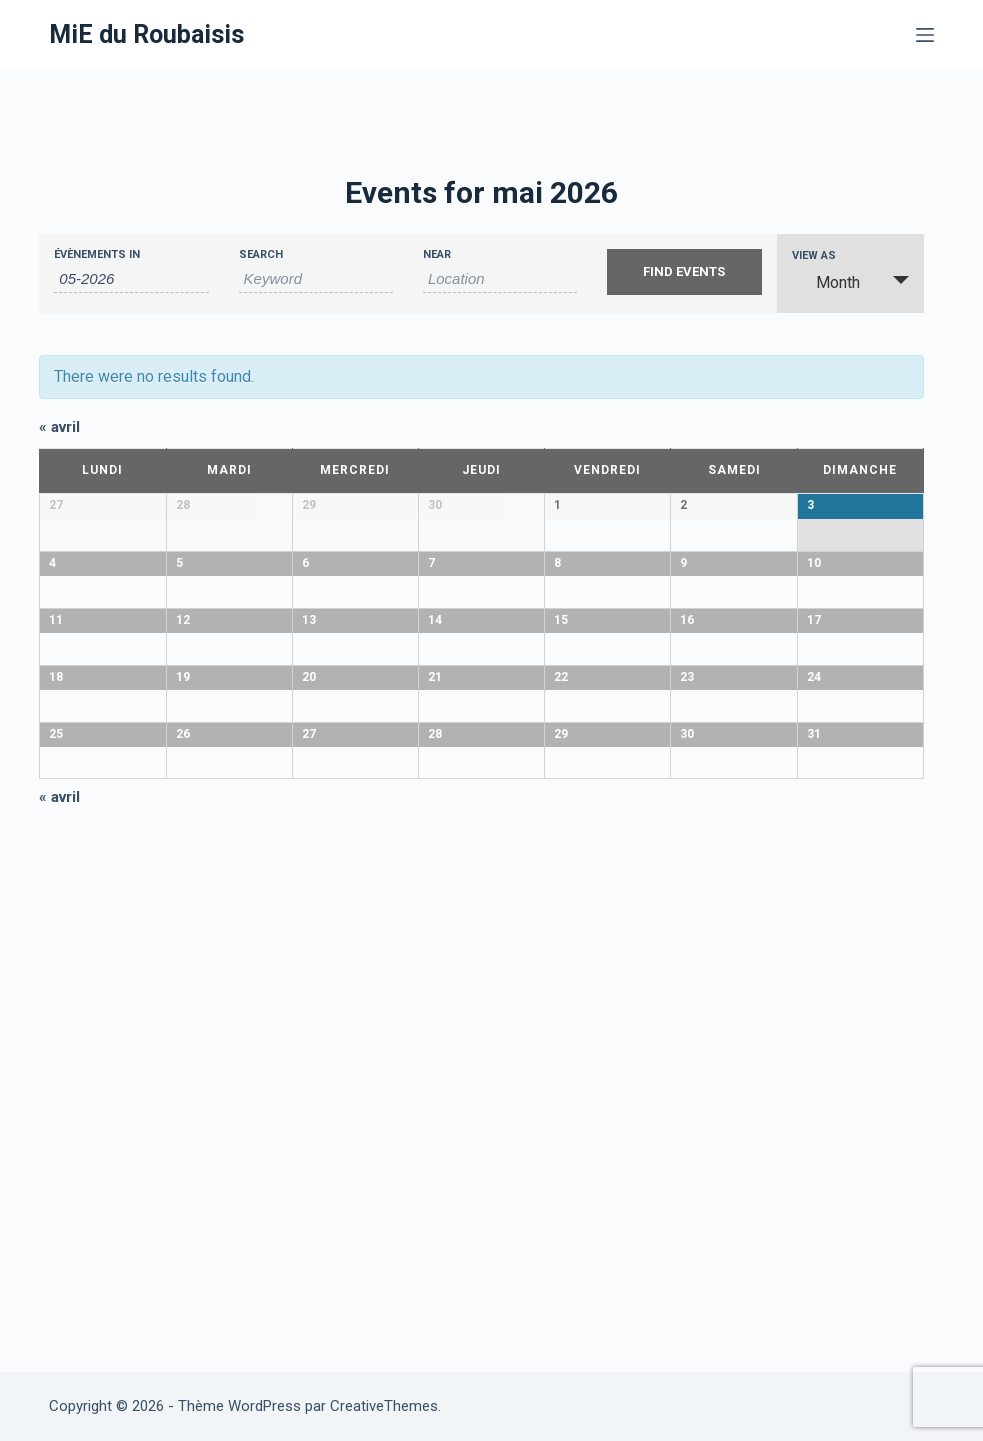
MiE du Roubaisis (146, 34)
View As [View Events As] (814, 255)
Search (261, 254)
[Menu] (925, 35)
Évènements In (97, 254)
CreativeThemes (384, 1406)
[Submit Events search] (684, 272)
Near (437, 254)
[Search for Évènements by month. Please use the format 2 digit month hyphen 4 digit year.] (131, 279)
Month (826, 282)
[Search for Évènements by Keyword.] (316, 279)
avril (59, 427)
